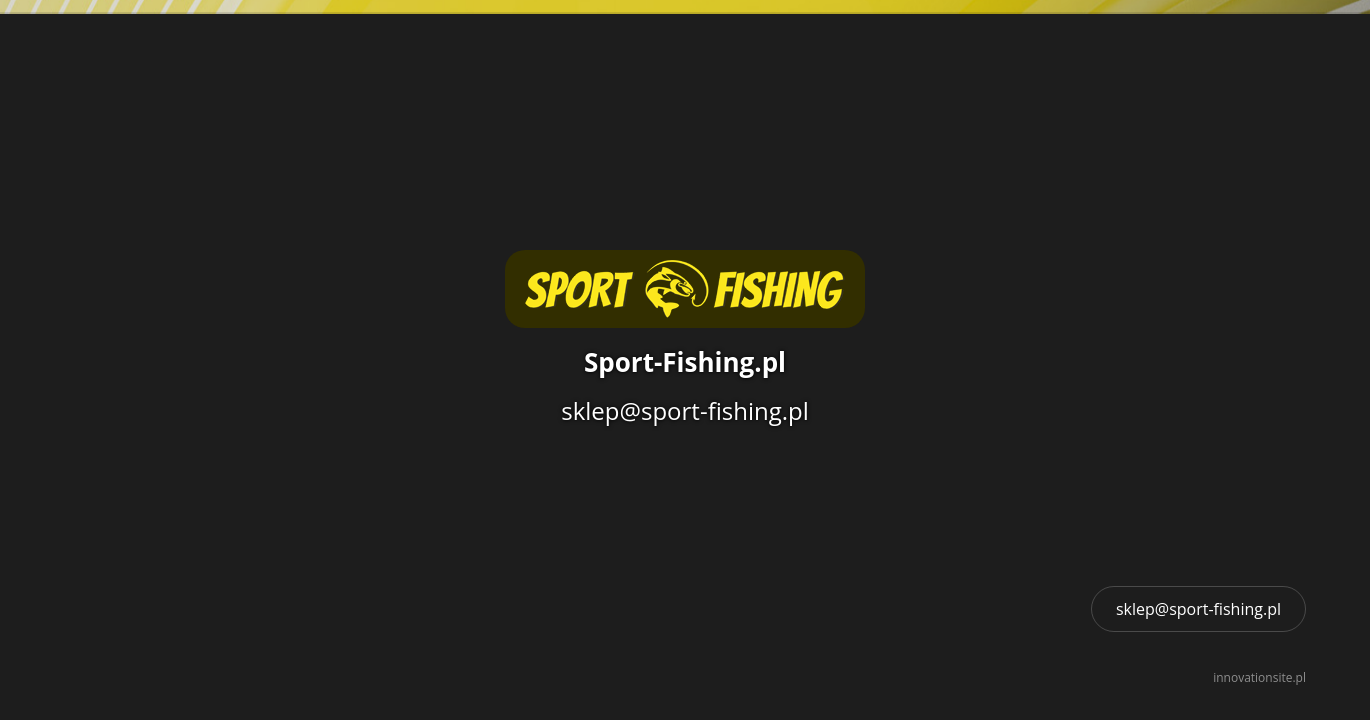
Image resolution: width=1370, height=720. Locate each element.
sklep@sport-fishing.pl (1198, 609)
